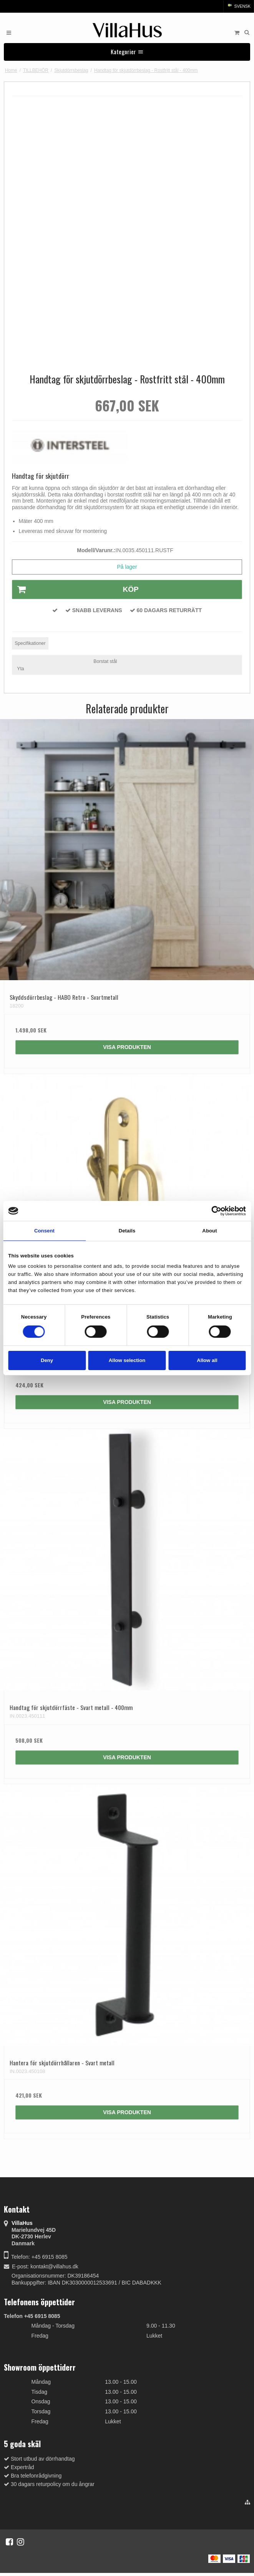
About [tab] (209, 1231)
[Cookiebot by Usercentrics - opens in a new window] (212, 1211)
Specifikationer (30, 643)
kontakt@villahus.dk (54, 2266)
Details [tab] (127, 1231)
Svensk (239, 6)
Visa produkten (127, 1047)
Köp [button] (75, 589)
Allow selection (127, 1360)
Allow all (207, 1360)
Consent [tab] (44, 1231)
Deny (47, 1360)
